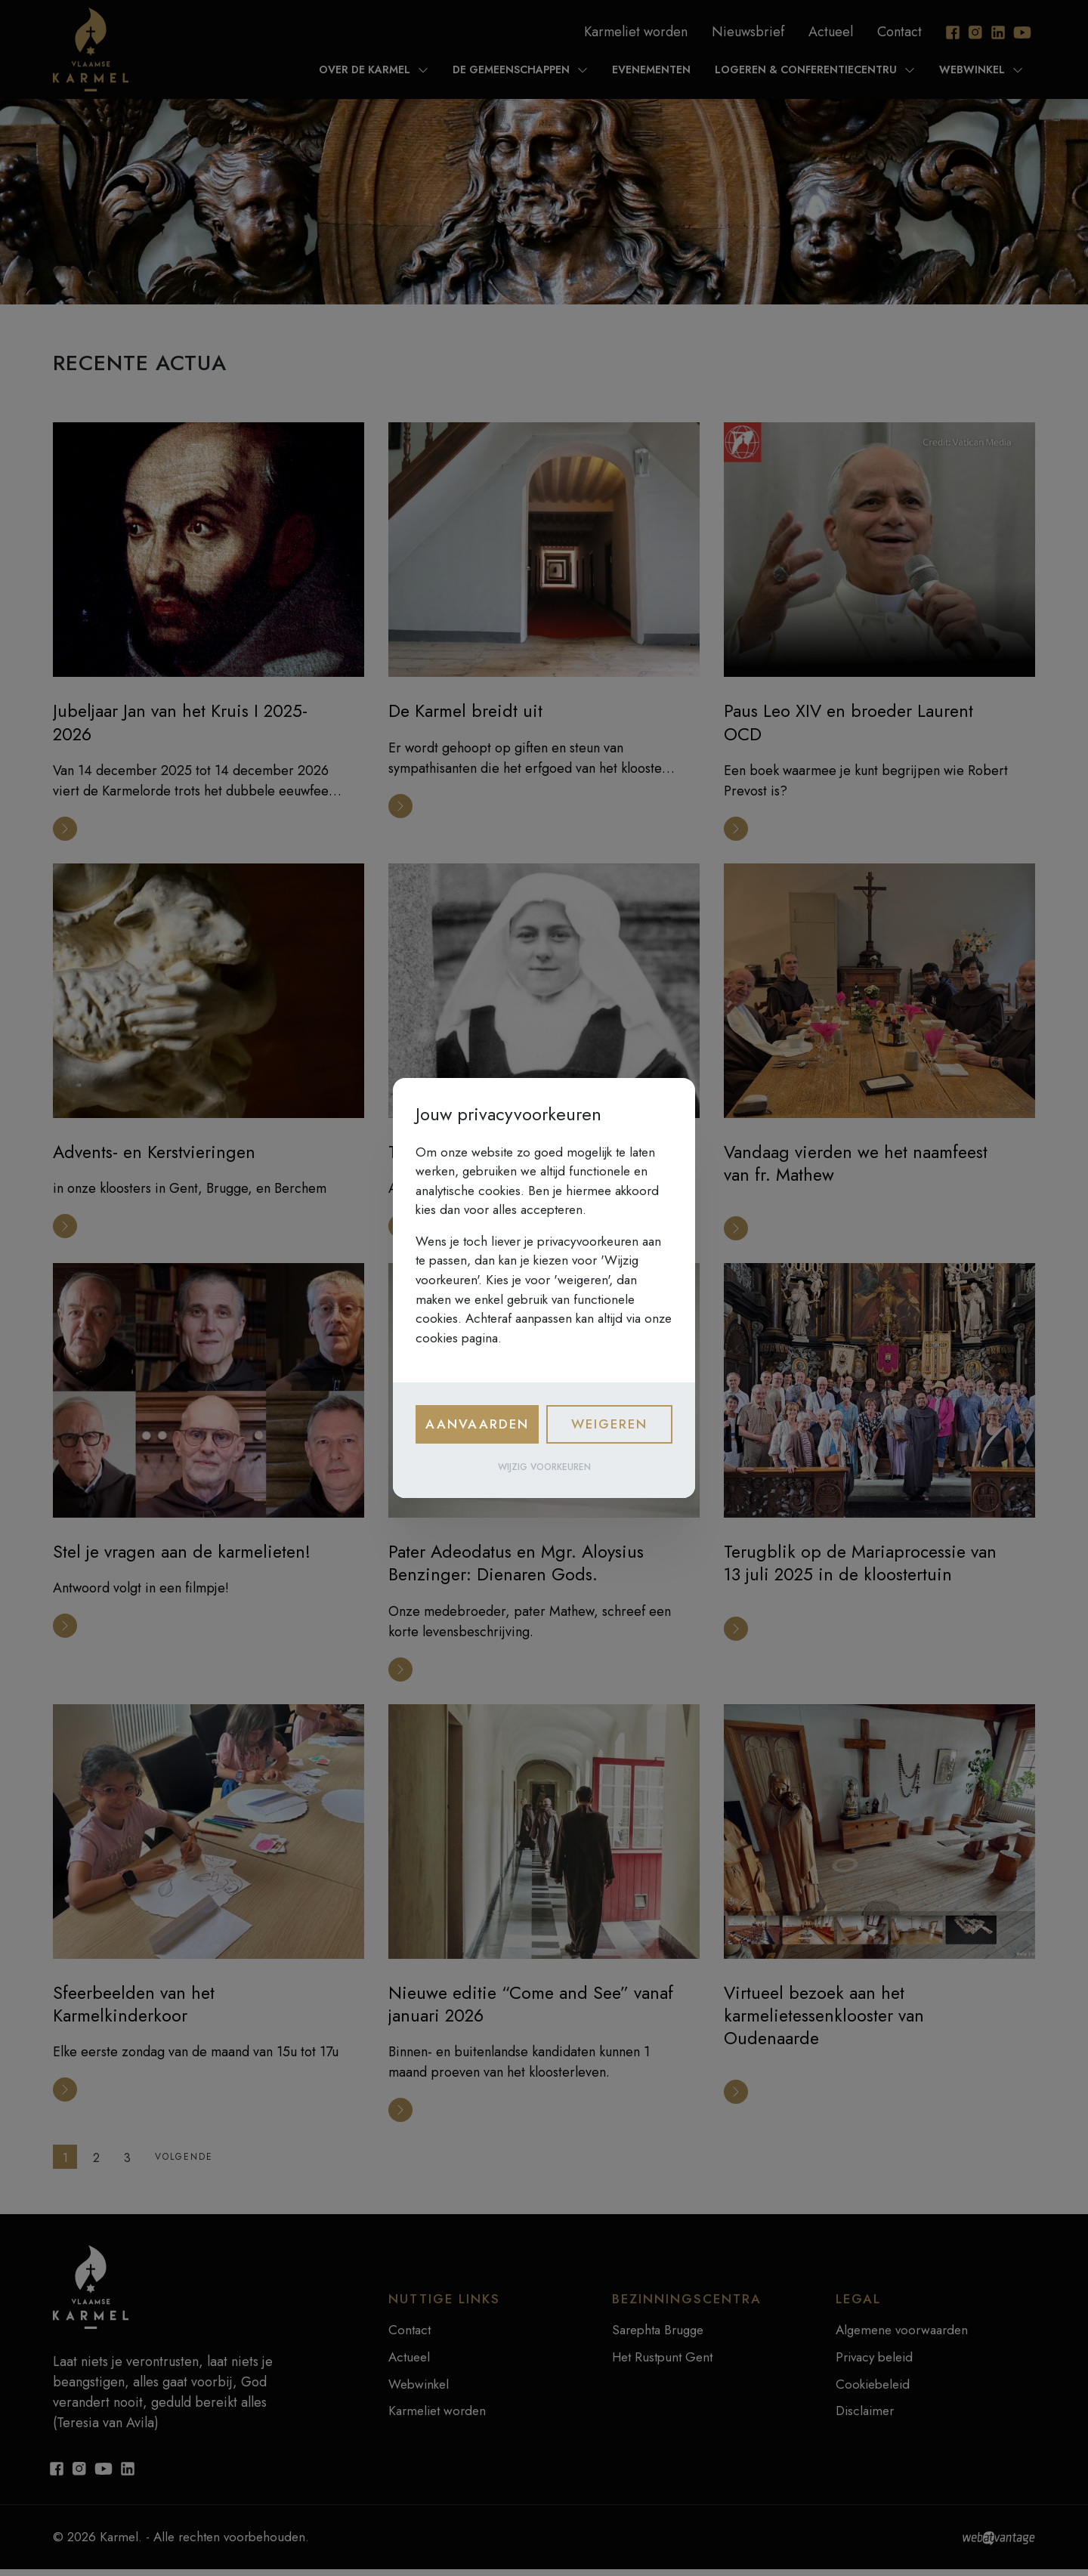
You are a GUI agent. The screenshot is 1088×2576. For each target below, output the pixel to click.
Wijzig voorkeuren (544, 1467)
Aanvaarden (477, 1424)
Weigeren (609, 1424)
